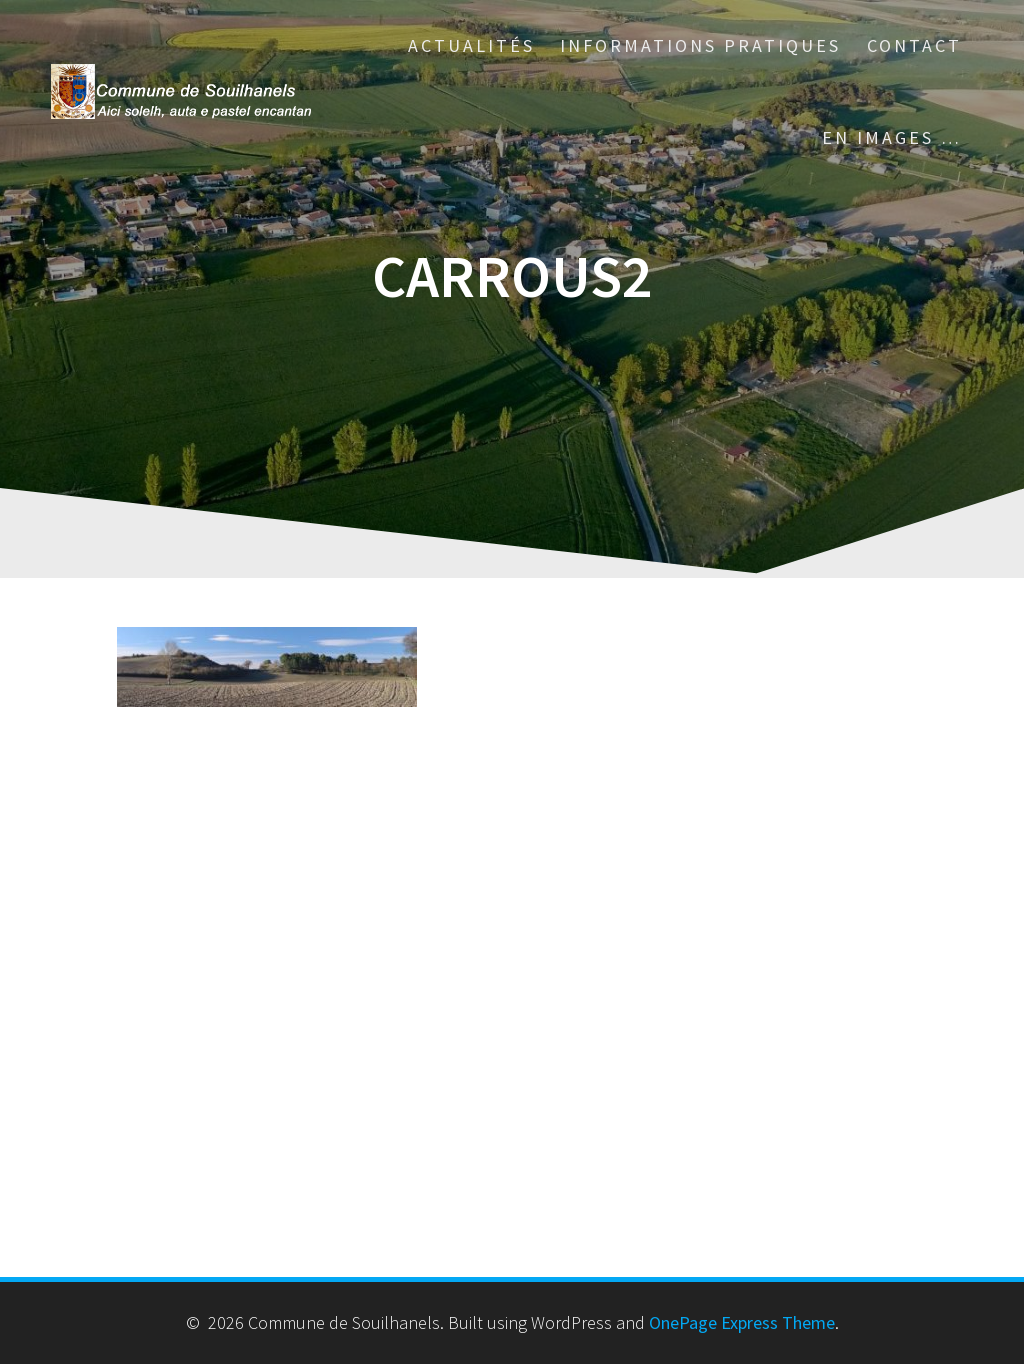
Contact (914, 45)
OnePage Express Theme (742, 1322)
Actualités (471, 45)
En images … (892, 137)
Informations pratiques (700, 45)
